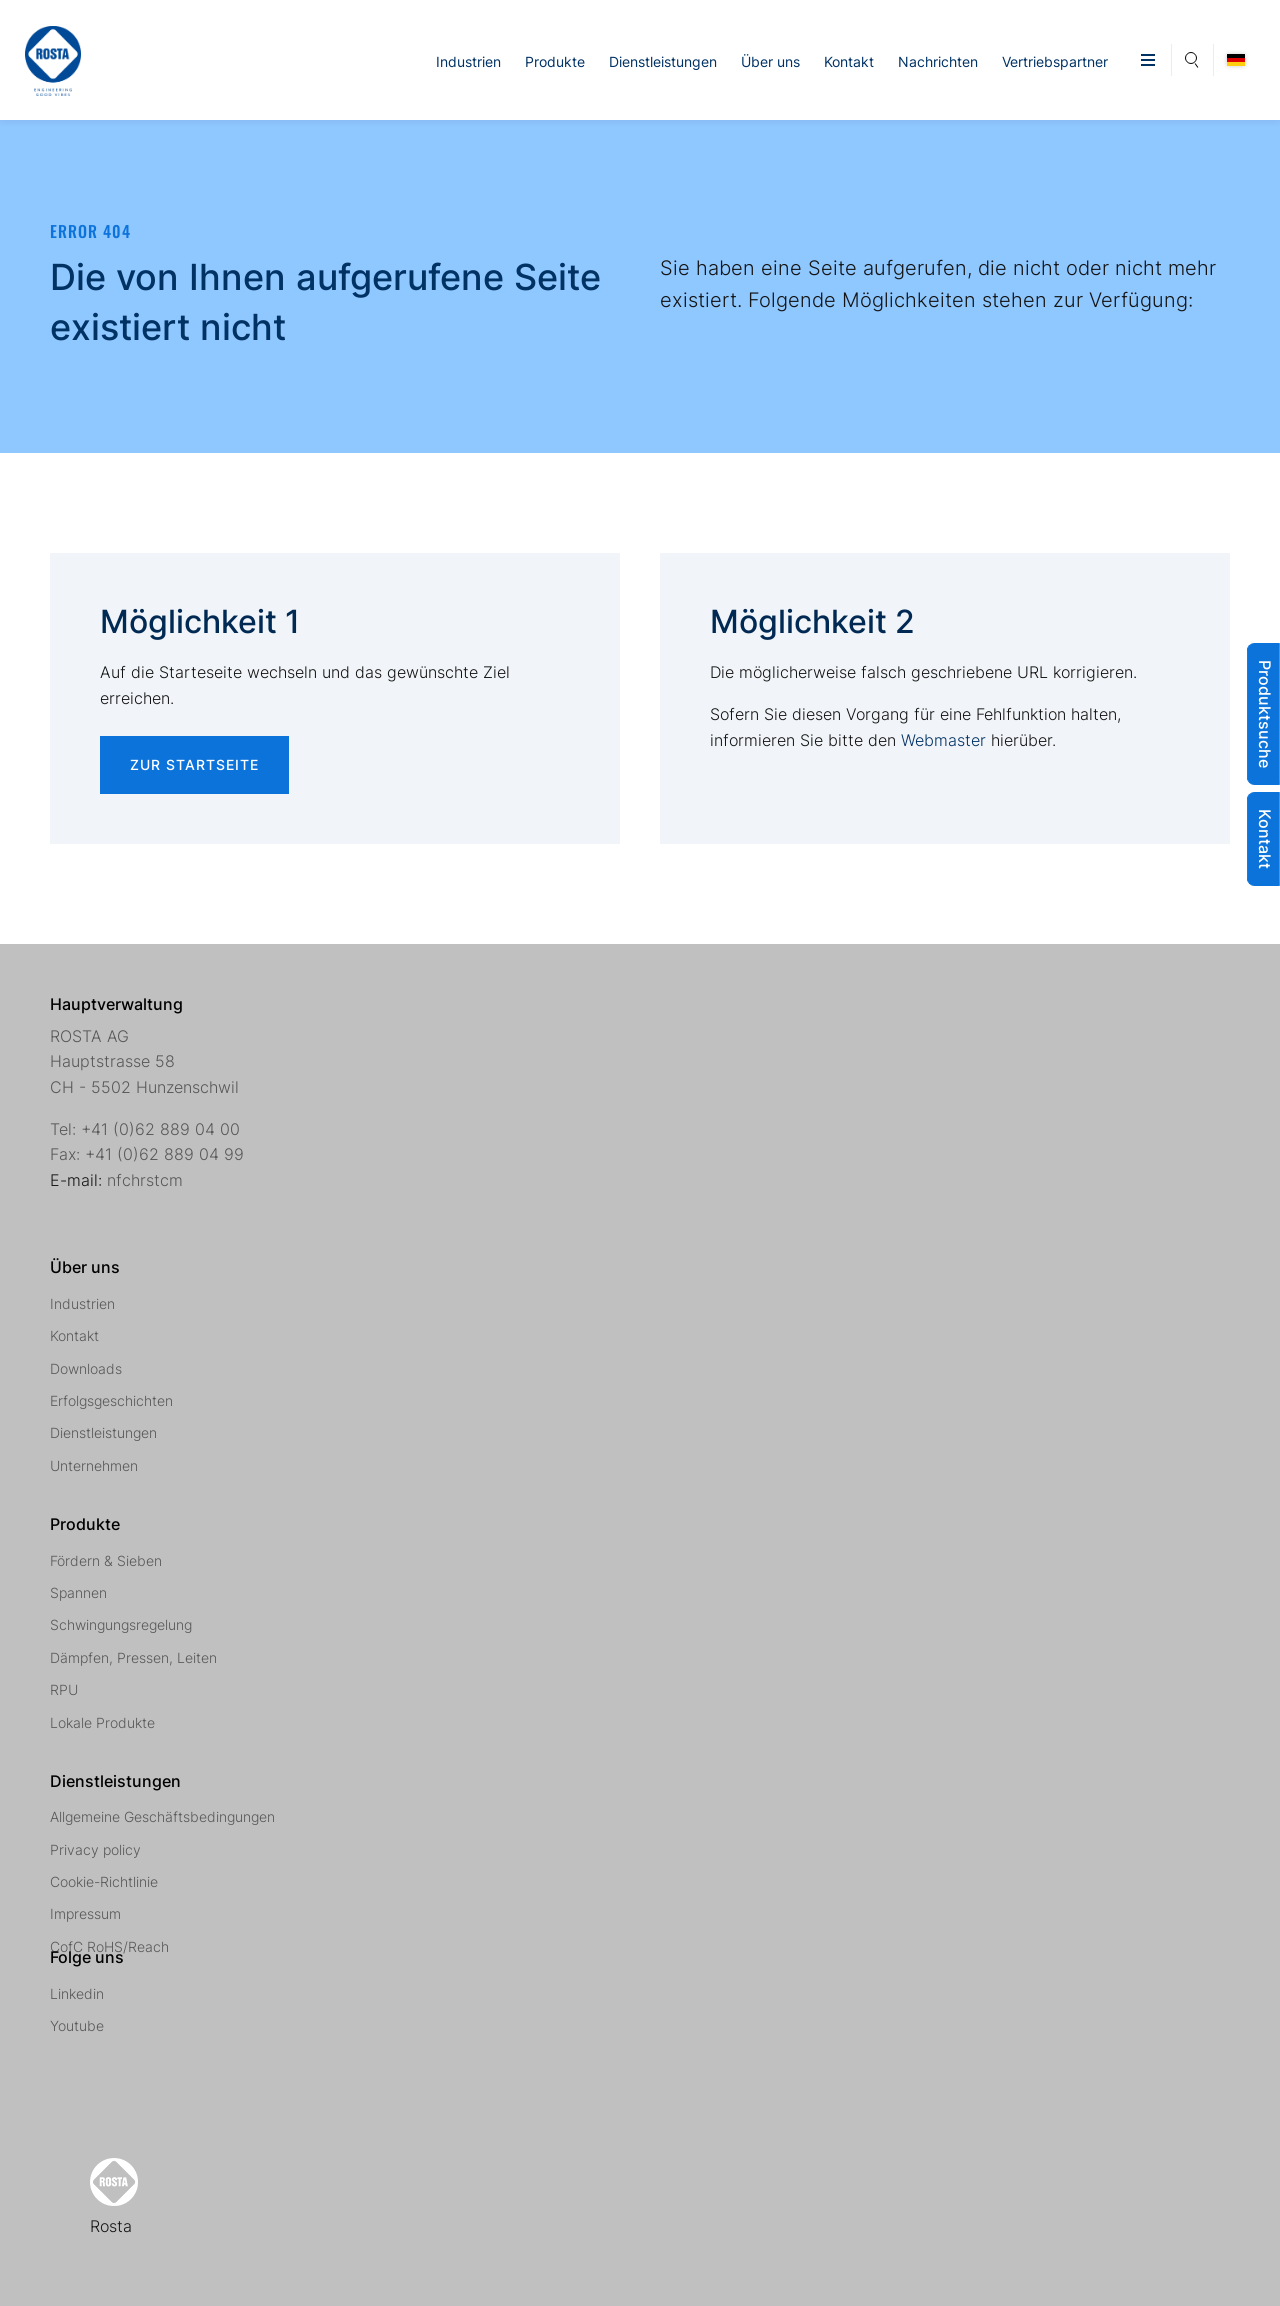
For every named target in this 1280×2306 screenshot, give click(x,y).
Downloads (86, 1368)
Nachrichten (938, 61)
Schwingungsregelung (121, 1624)
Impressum (85, 1913)
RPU (64, 1689)
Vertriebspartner (1055, 61)
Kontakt (849, 61)
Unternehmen (94, 1465)
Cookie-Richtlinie (104, 1881)
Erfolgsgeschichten (111, 1400)
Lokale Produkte (102, 1722)
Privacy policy (95, 1849)
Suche (1192, 57)
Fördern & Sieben (106, 1560)
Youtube (77, 2025)
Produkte (555, 61)
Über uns (770, 61)
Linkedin (77, 1993)
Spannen (78, 1592)
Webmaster (943, 740)
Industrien (468, 61)
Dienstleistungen (663, 61)
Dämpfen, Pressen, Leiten (133, 1657)
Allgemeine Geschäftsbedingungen (162, 1816)
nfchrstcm (145, 1180)
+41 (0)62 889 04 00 (160, 1129)
